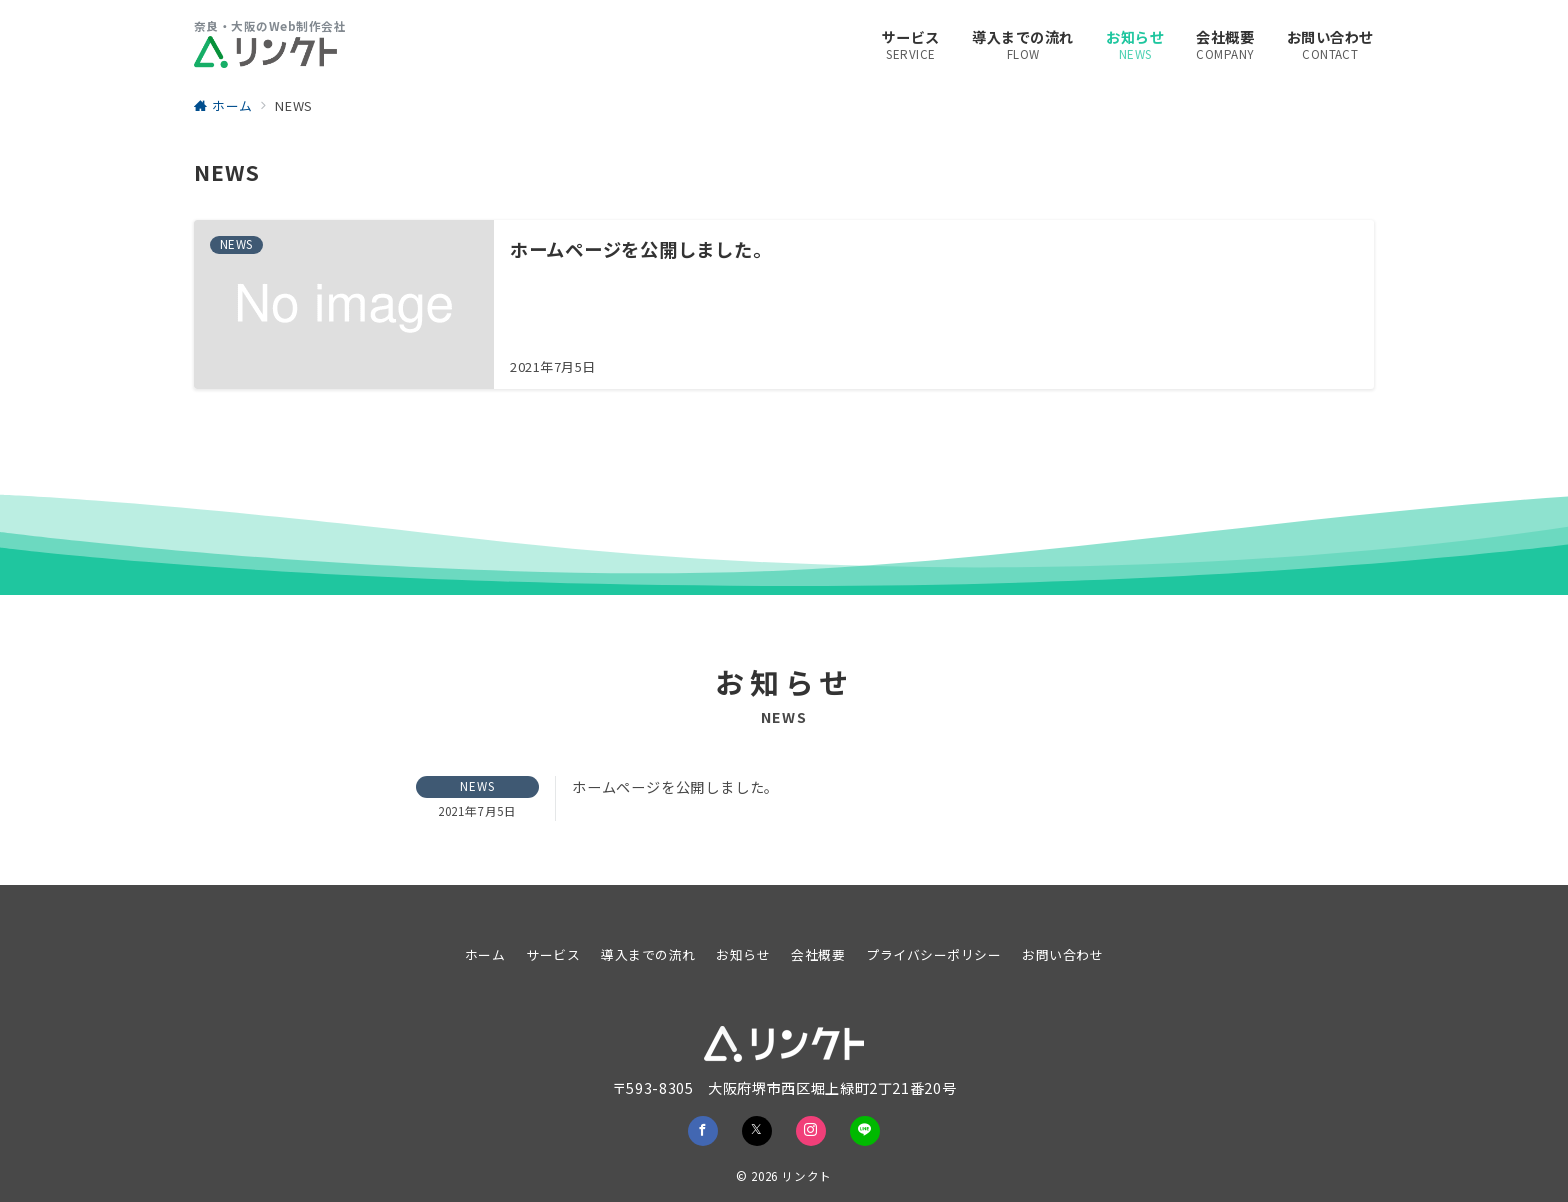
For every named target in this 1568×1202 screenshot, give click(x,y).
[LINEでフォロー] (865, 1131)
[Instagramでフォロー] (811, 1131)
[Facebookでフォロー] (703, 1131)
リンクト (806, 1176)
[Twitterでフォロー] (757, 1131)
